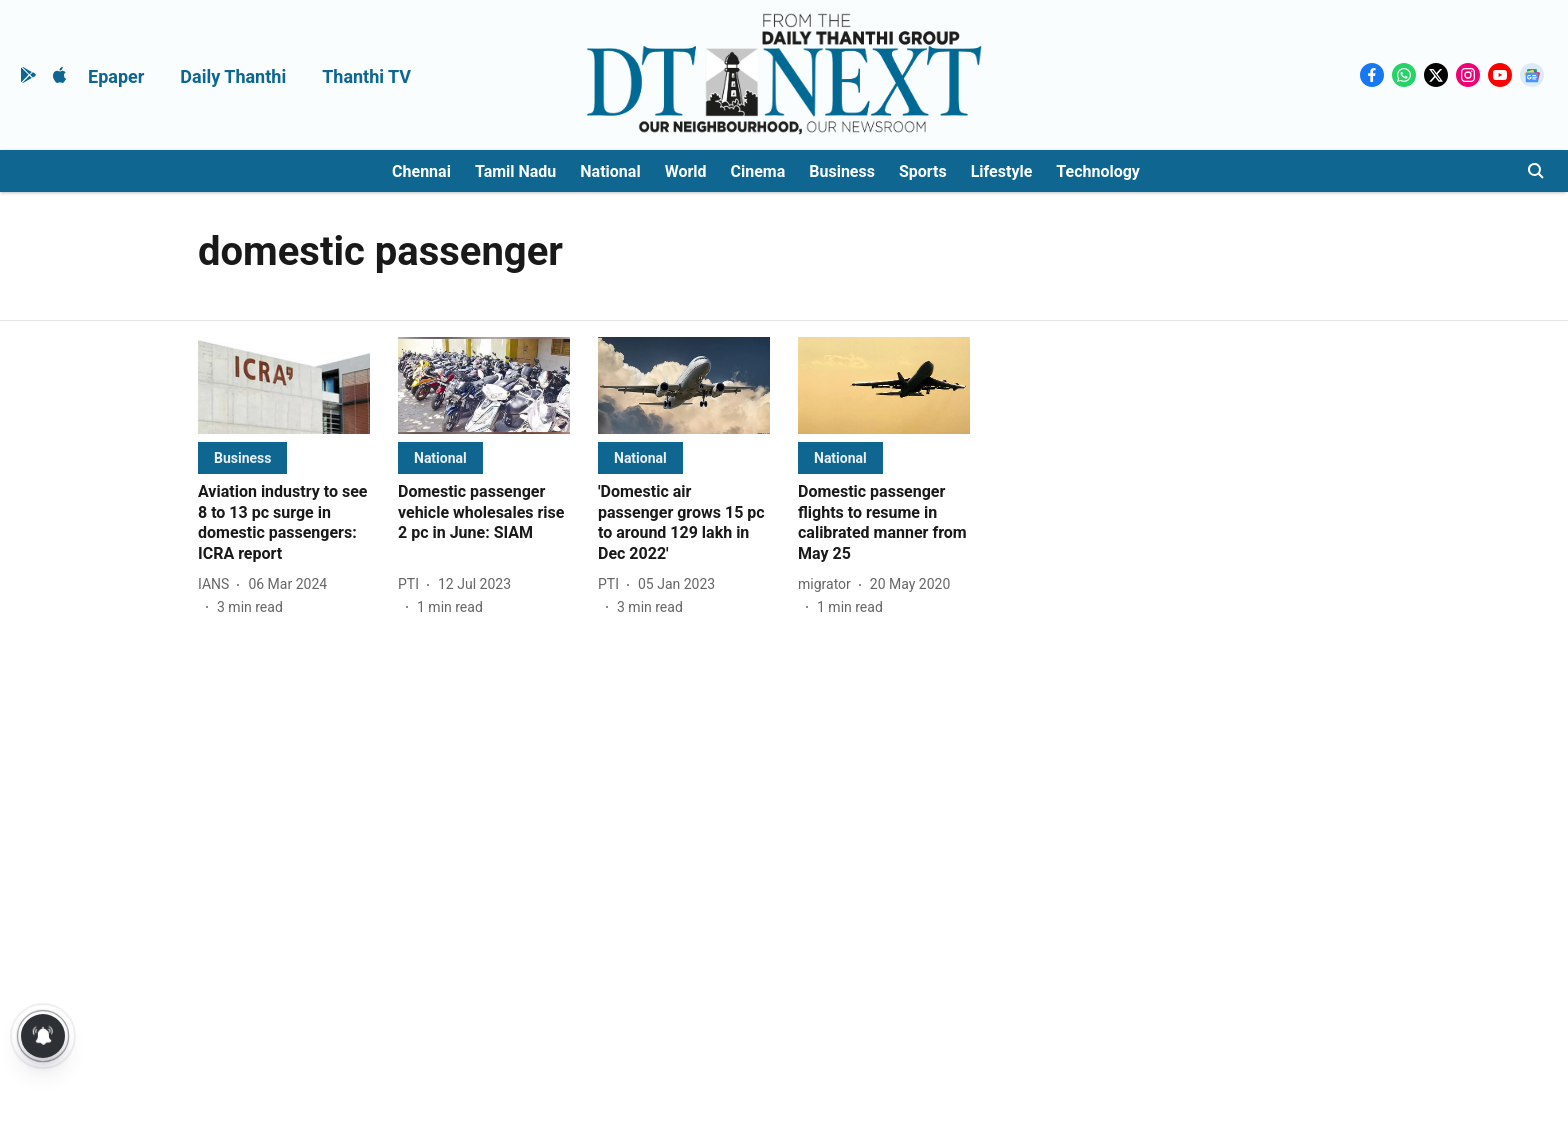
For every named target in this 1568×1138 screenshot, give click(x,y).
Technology (1098, 171)
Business (842, 171)
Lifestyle (1002, 171)
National (610, 171)
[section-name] (242, 457)
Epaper (116, 76)
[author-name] (217, 584)
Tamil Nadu (515, 171)
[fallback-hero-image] (284, 385)
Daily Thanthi (233, 76)
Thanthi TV (366, 76)
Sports (923, 171)
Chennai (421, 171)
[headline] (284, 523)
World (686, 171)
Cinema (758, 171)
